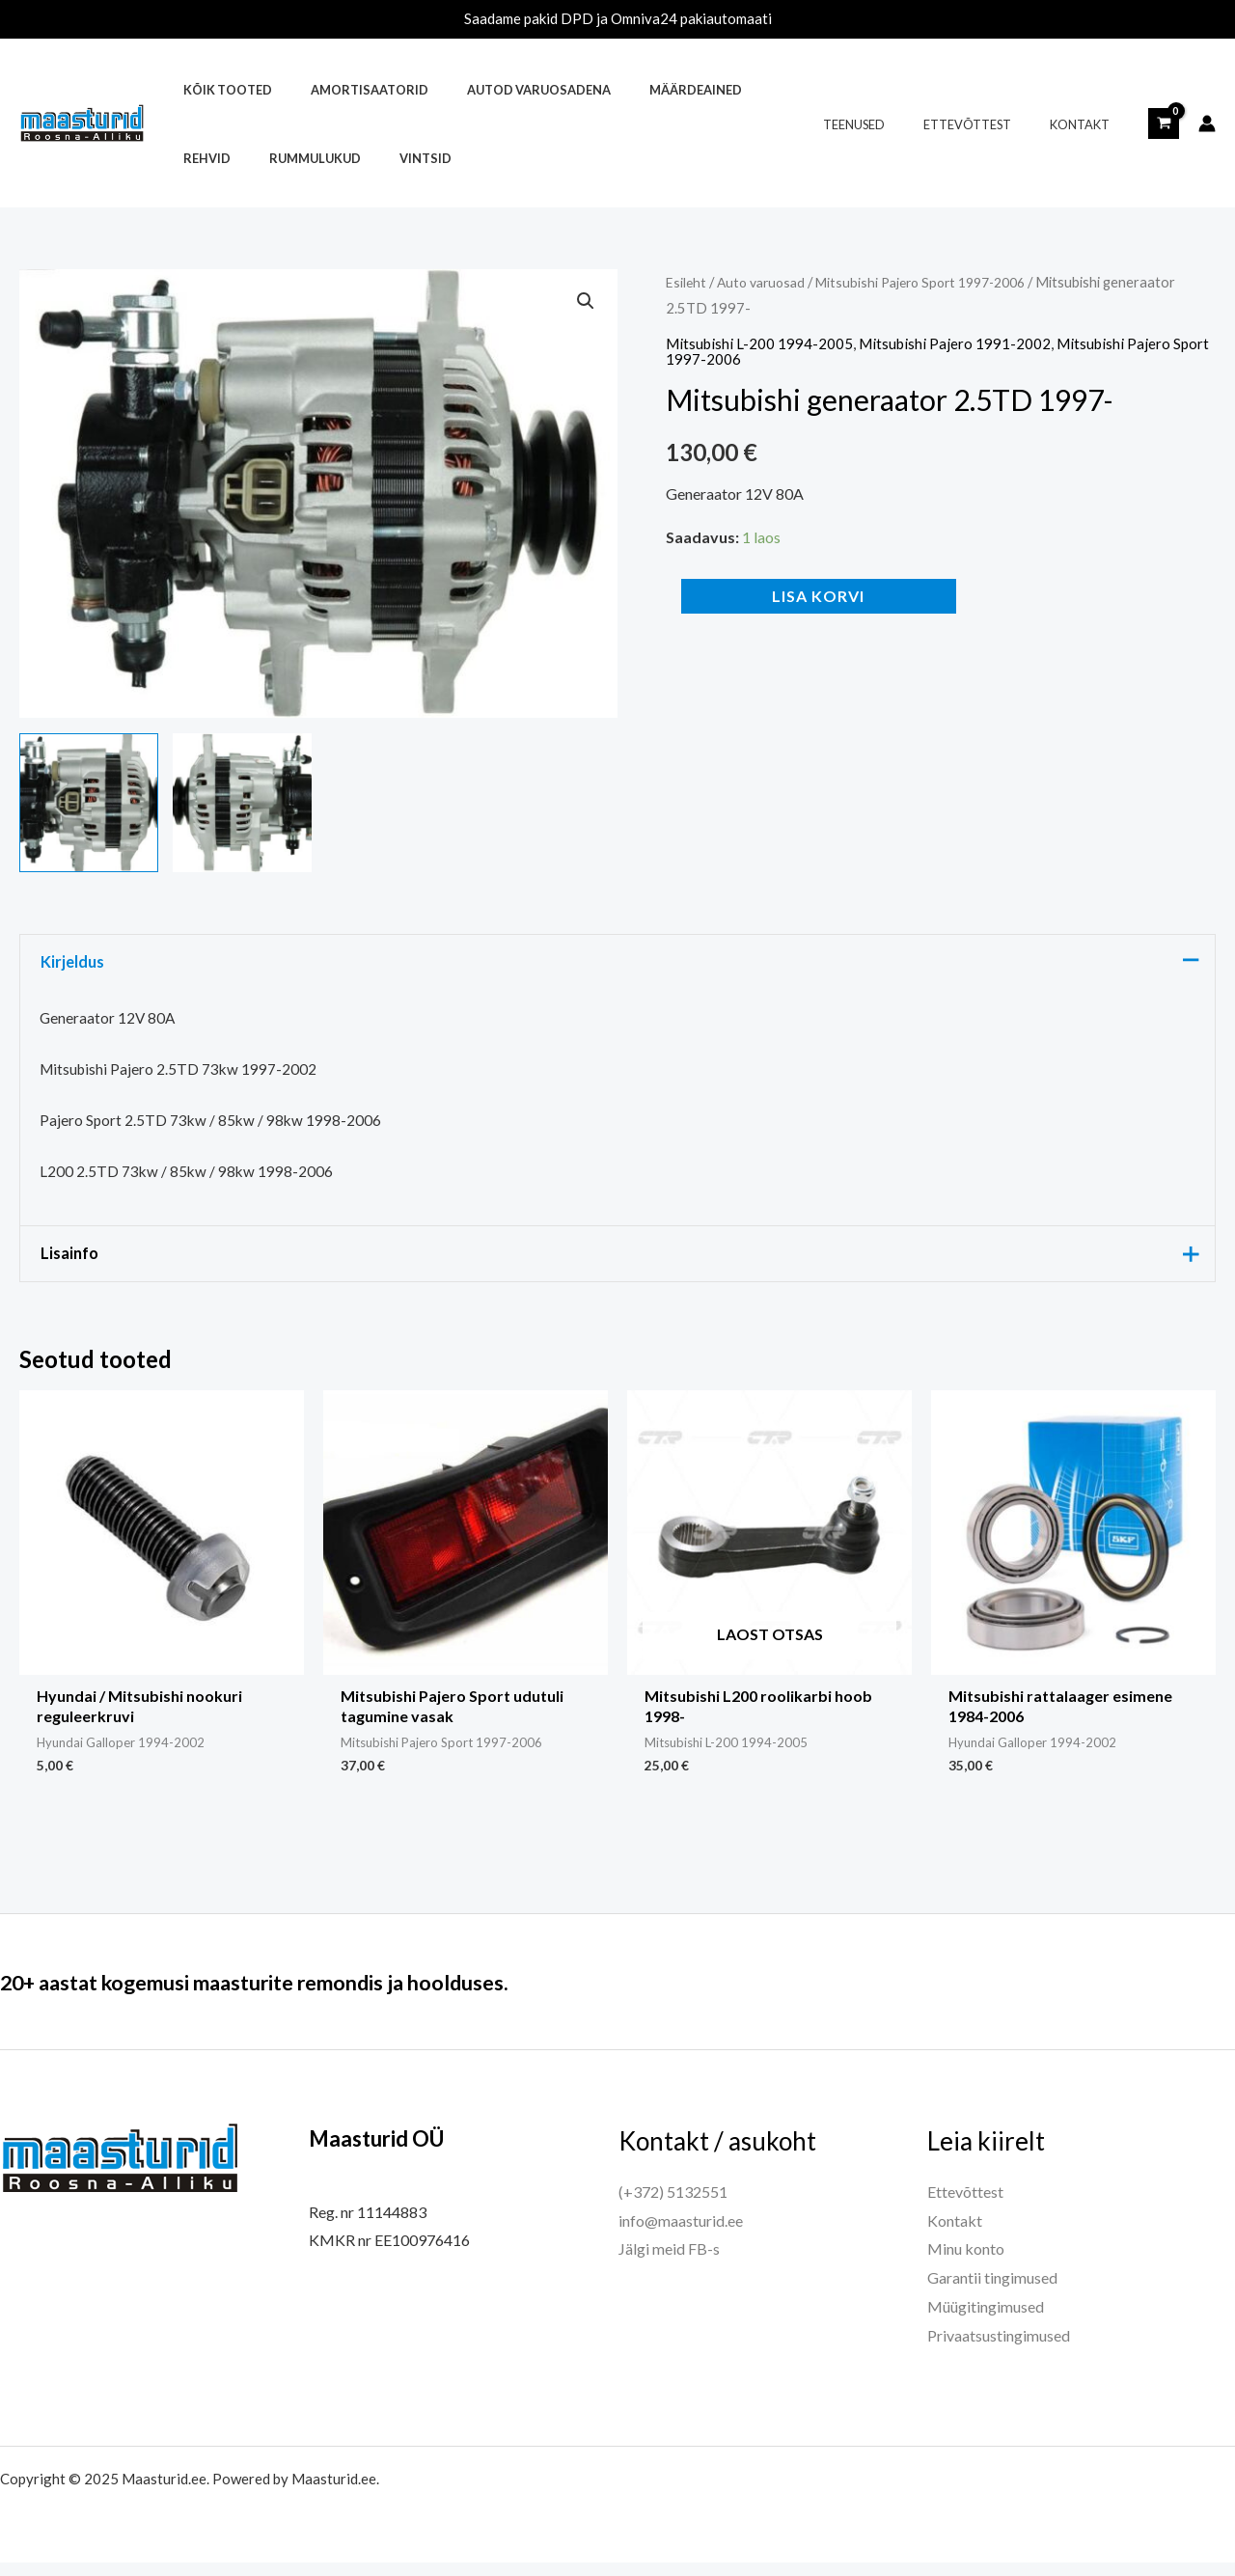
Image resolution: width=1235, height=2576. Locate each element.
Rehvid (741, 89)
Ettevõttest (988, 124)
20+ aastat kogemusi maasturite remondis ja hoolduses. (314, 1994)
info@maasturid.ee (680, 2234)
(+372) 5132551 (672, 2205)
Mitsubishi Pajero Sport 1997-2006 (937, 281)
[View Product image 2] (242, 802)
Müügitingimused (985, 2320)
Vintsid (318, 158)
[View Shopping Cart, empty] (1163, 123)
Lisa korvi (818, 596)
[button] (584, 302)
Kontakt (1086, 124)
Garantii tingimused (992, 2291)
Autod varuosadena (504, 89)
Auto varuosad (766, 281)
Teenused (888, 124)
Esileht (687, 281)
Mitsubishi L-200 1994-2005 (761, 343)
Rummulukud (222, 158)
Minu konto (965, 2262)
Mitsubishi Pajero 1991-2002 (959, 343)
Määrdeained (647, 89)
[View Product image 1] (88, 802)
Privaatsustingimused (998, 2349)
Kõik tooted (221, 89)
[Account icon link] (1207, 123)
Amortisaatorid (348, 89)
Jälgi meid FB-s (669, 2262)
